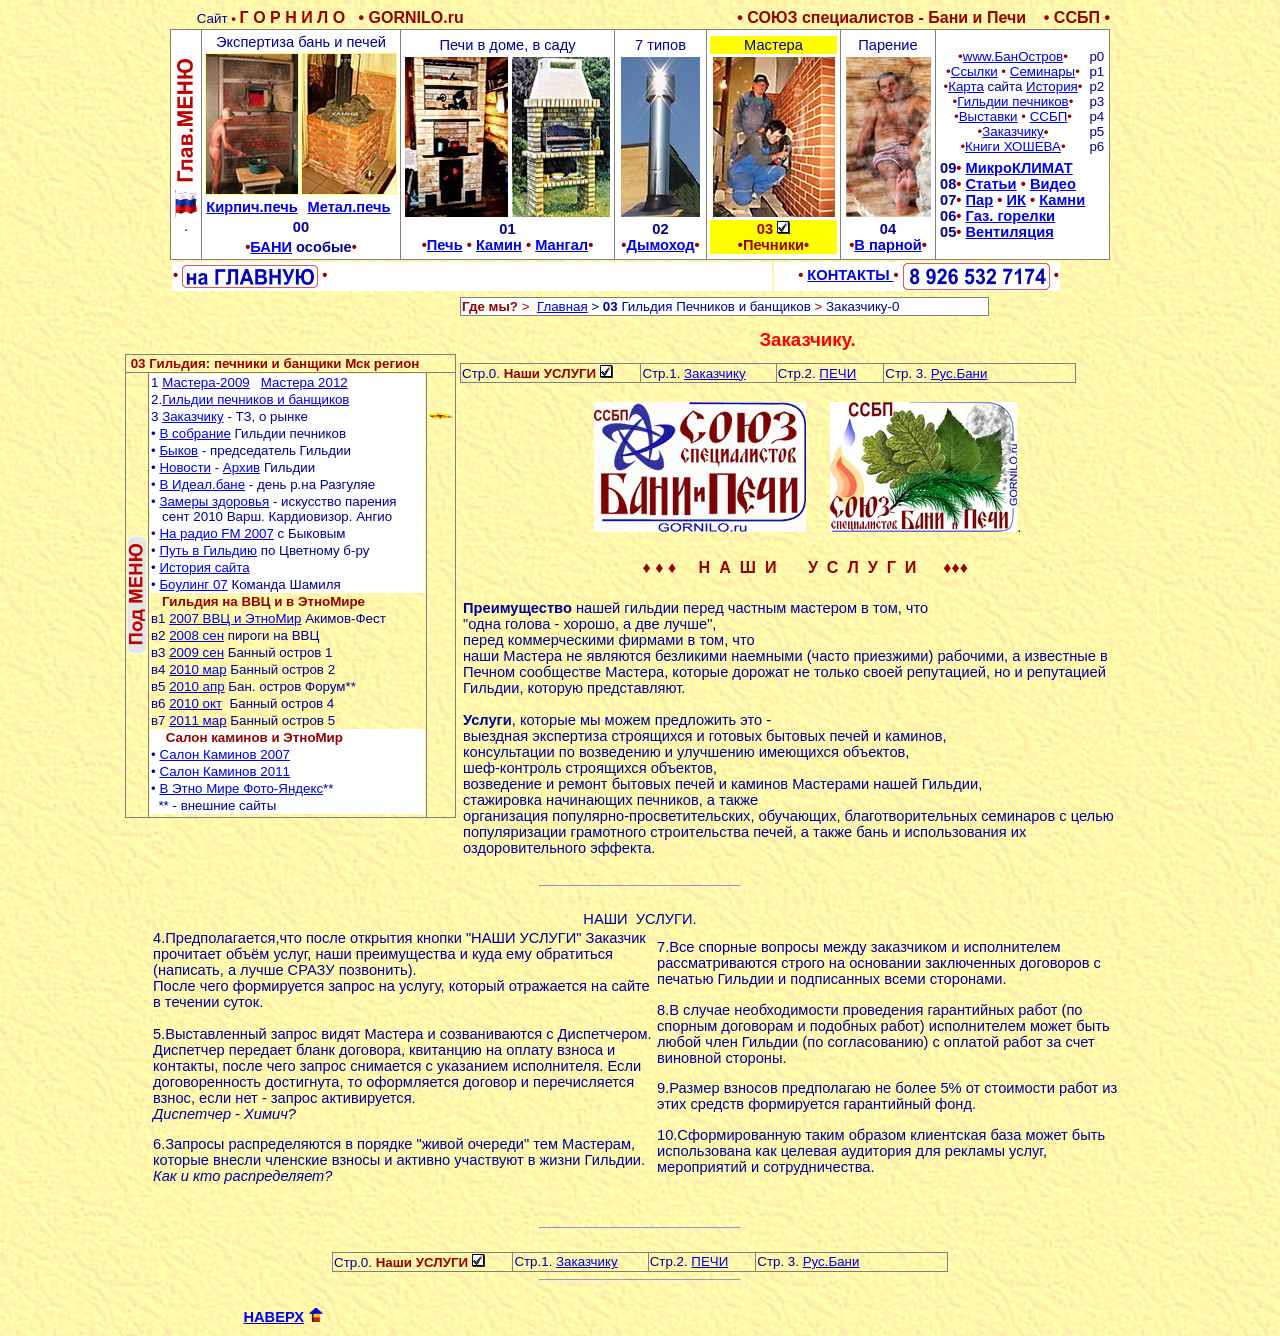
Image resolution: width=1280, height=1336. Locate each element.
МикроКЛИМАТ (1019, 168)
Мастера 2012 (304, 382)
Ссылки (974, 71)
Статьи (991, 184)
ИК (1015, 200)
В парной (887, 245)
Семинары (1042, 71)
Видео (1053, 184)
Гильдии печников (1012, 101)
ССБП (1049, 116)
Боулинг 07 (193, 584)
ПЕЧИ (837, 373)
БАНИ (271, 247)
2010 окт (195, 703)
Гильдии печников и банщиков (255, 399)
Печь (445, 245)
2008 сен (196, 635)
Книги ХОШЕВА (1013, 146)
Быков (178, 450)
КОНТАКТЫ (850, 275)
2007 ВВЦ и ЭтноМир (235, 618)
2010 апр (196, 686)
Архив (241, 467)
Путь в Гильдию (208, 550)
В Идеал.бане (202, 484)
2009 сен (196, 652)
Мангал (561, 245)
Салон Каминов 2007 (224, 754)
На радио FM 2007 (216, 533)
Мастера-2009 (206, 382)
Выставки (988, 116)
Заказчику (1013, 131)
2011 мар (197, 720)
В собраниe (195, 433)
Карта (966, 86)
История (1052, 86)
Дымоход (660, 245)
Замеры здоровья (214, 501)
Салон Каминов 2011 (224, 771)
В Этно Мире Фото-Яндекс (241, 788)
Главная (562, 306)
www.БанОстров (1013, 56)
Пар (980, 200)
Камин (499, 245)
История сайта (204, 567)
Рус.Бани (959, 373)
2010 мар (197, 669)
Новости (185, 467)
